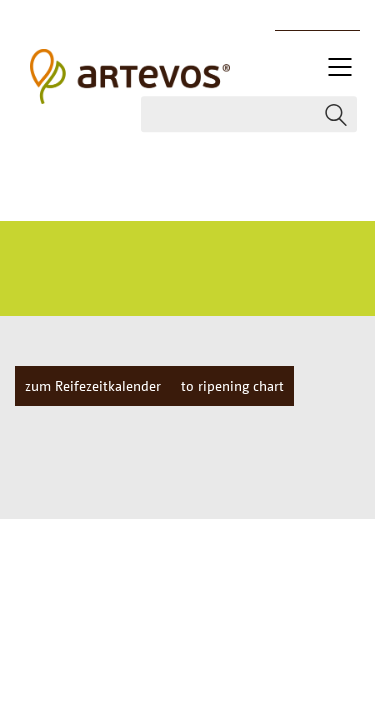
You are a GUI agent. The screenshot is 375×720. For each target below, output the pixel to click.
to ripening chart (232, 385)
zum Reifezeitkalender (93, 385)
